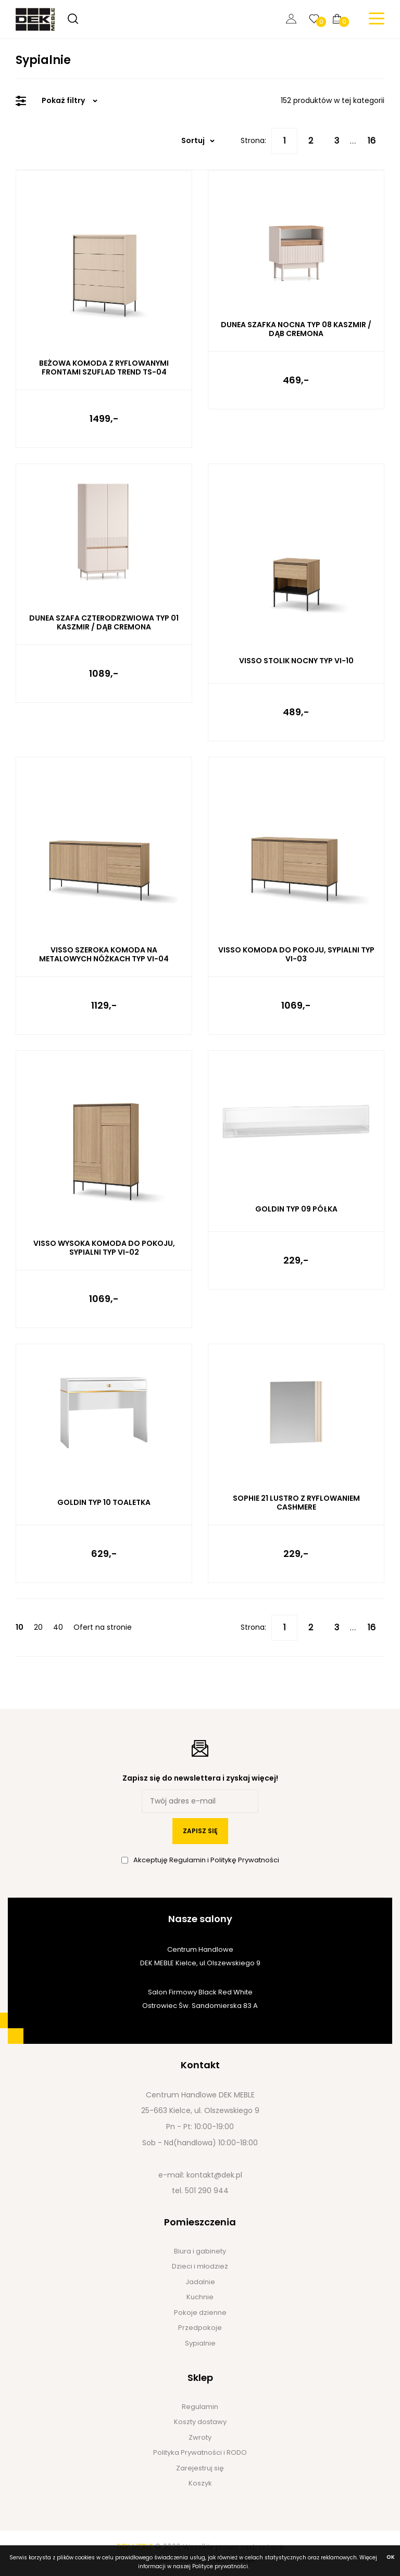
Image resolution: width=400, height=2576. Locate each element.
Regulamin (188, 1860)
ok (390, 2557)
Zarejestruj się (200, 2468)
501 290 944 (207, 2190)
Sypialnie (200, 2343)
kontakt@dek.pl (214, 2175)
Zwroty (200, 2437)
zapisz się (200, 1830)
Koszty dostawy (200, 2422)
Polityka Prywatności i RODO (200, 2452)
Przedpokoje (200, 2328)
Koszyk (200, 2483)
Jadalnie (200, 2282)
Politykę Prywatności (244, 1860)
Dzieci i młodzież (200, 2266)
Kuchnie (200, 2297)
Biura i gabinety (200, 2251)
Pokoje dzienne (200, 2312)
